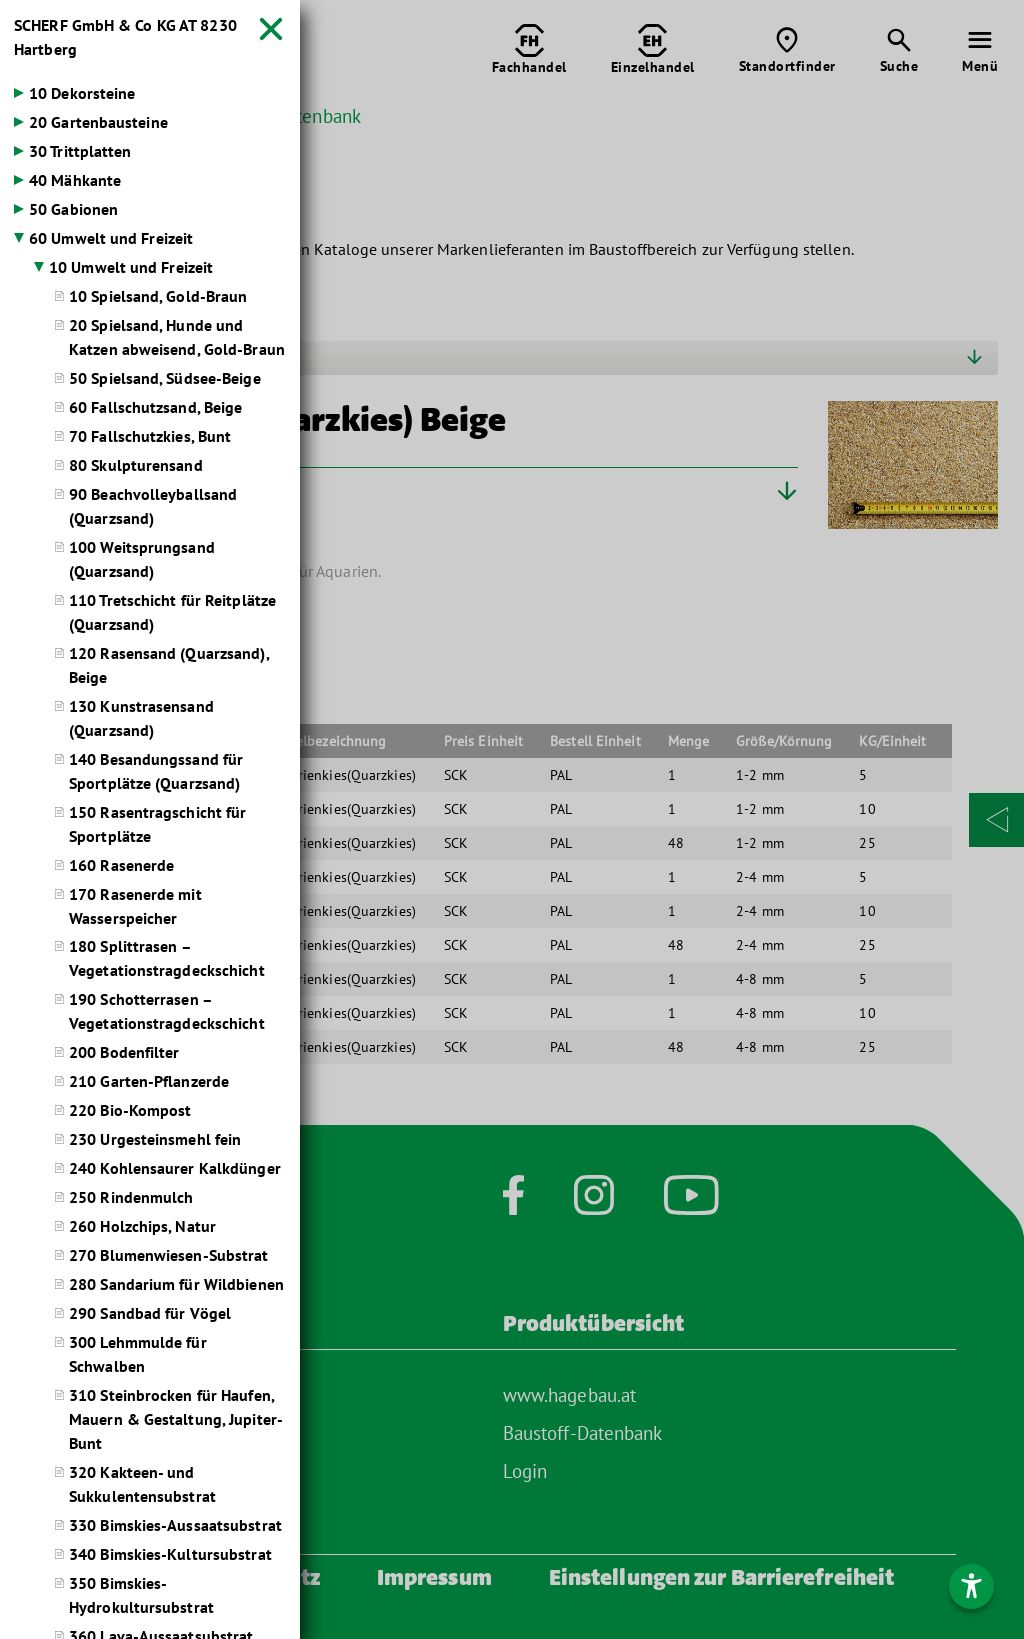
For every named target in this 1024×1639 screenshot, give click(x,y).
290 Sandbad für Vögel (150, 1315)
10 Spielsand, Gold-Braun (158, 297)
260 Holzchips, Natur (142, 1228)
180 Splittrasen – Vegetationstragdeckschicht (167, 960)
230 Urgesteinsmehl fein (155, 1141)
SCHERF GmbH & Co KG (125, 38)
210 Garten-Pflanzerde (149, 1083)
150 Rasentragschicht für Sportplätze (157, 825)
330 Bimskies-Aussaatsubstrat (175, 1527)
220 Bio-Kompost (130, 1112)
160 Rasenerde (121, 866)
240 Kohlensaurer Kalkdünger (175, 1170)
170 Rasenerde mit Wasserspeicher (135, 907)
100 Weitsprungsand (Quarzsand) (142, 560)
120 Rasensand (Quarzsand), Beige (169, 666)
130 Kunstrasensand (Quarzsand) (141, 719)
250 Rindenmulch (131, 1199)
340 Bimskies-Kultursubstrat (170, 1556)
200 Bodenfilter (124, 1054)
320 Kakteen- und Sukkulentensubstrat (142, 1486)
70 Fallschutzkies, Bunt (150, 437)
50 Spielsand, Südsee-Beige (165, 379)
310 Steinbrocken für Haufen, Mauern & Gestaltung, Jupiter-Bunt (176, 1421)
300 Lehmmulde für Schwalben (138, 1356)
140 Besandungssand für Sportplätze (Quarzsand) (156, 772)
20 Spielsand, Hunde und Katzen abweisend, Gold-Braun (177, 338)
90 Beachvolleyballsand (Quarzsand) (153, 507)
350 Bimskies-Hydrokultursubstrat (141, 1597)
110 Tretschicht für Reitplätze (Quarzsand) (172, 613)
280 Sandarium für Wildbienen (176, 1286)
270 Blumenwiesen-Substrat (169, 1257)
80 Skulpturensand (136, 466)
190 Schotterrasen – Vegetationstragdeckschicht (167, 1013)
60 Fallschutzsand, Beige (155, 408)
